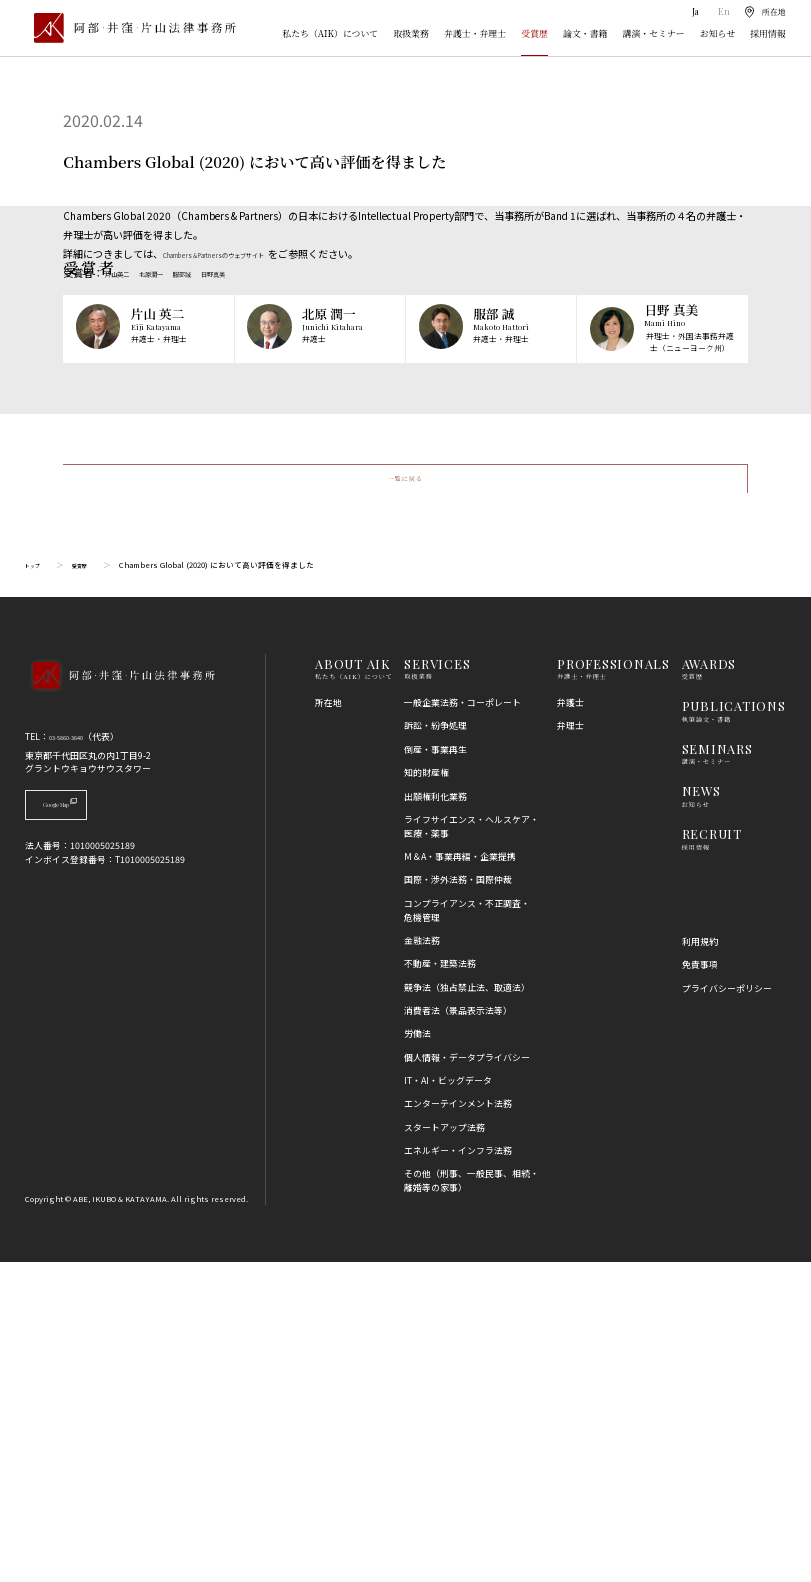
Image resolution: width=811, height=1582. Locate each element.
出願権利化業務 (435, 1116)
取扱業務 (410, 33)
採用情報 (767, 33)
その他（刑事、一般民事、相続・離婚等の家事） (471, 1501)
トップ (37, 885)
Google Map (89, 1130)
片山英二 (125, 272)
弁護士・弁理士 (475, 33)
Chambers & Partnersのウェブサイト (246, 253)
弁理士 (570, 1046)
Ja (693, 11)
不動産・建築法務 (440, 1284)
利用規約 (700, 1262)
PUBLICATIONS (734, 1026)
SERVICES (437, 983)
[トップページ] (130, 28)
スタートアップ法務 (444, 1448)
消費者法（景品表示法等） (458, 1331)
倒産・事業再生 (435, 1070)
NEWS (701, 1111)
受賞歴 (534, 33)
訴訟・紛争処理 (435, 1046)
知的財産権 (426, 1093)
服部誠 (220, 272)
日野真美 (265, 272)
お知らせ (717, 33)
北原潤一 (175, 272)
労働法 (417, 1354)
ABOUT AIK (353, 983)
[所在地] (764, 12)
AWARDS (709, 983)
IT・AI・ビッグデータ (448, 1401)
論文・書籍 (585, 33)
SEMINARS (717, 1069)
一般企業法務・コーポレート (462, 1023)
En (721, 11)
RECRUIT (712, 1154)
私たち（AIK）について (330, 33)
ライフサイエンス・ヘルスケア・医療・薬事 (471, 1147)
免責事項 (700, 1285)
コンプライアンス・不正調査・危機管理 (467, 1231)
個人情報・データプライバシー (467, 1378)
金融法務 (422, 1261)
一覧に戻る (405, 789)
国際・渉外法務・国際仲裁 (458, 1200)
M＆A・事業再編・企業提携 (460, 1177)
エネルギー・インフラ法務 (458, 1471)
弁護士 (570, 1023)
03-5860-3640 (77, 1057)
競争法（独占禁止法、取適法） (467, 1307)
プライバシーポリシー (727, 1308)
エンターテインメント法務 (458, 1424)
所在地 (328, 1023)
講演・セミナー (654, 33)
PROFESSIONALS (613, 983)
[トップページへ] (119, 1012)
